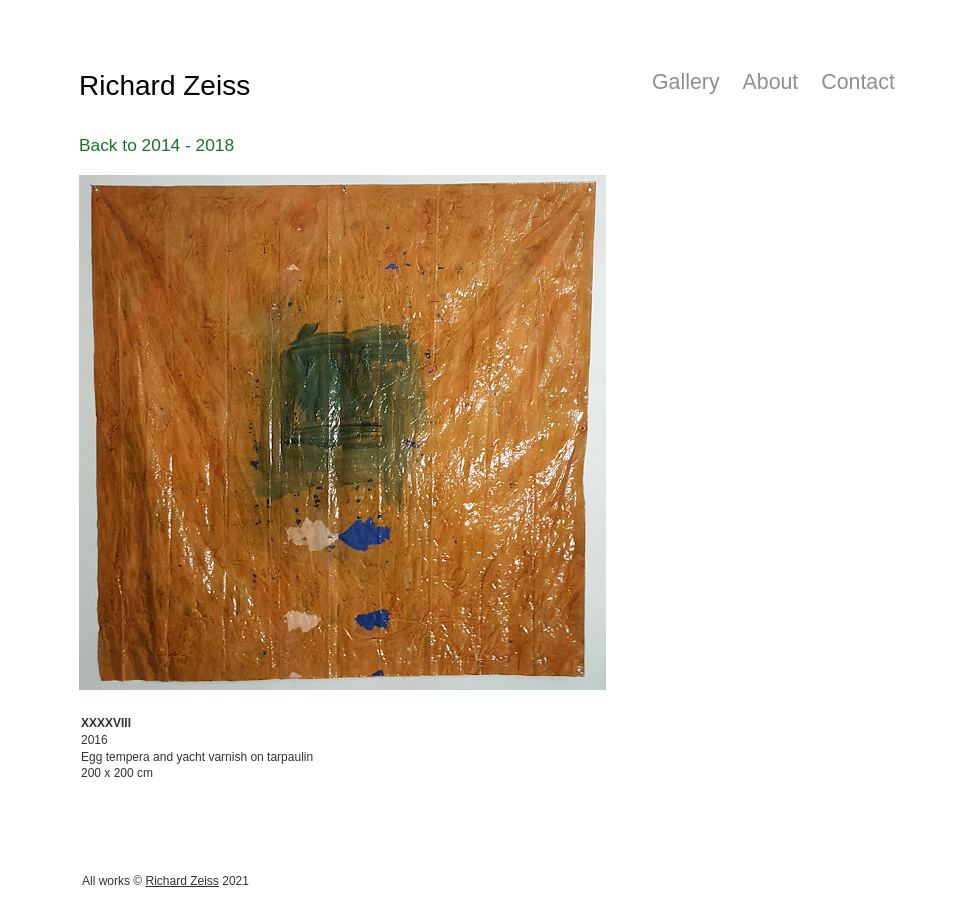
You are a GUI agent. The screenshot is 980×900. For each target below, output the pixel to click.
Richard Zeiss (182, 881)
